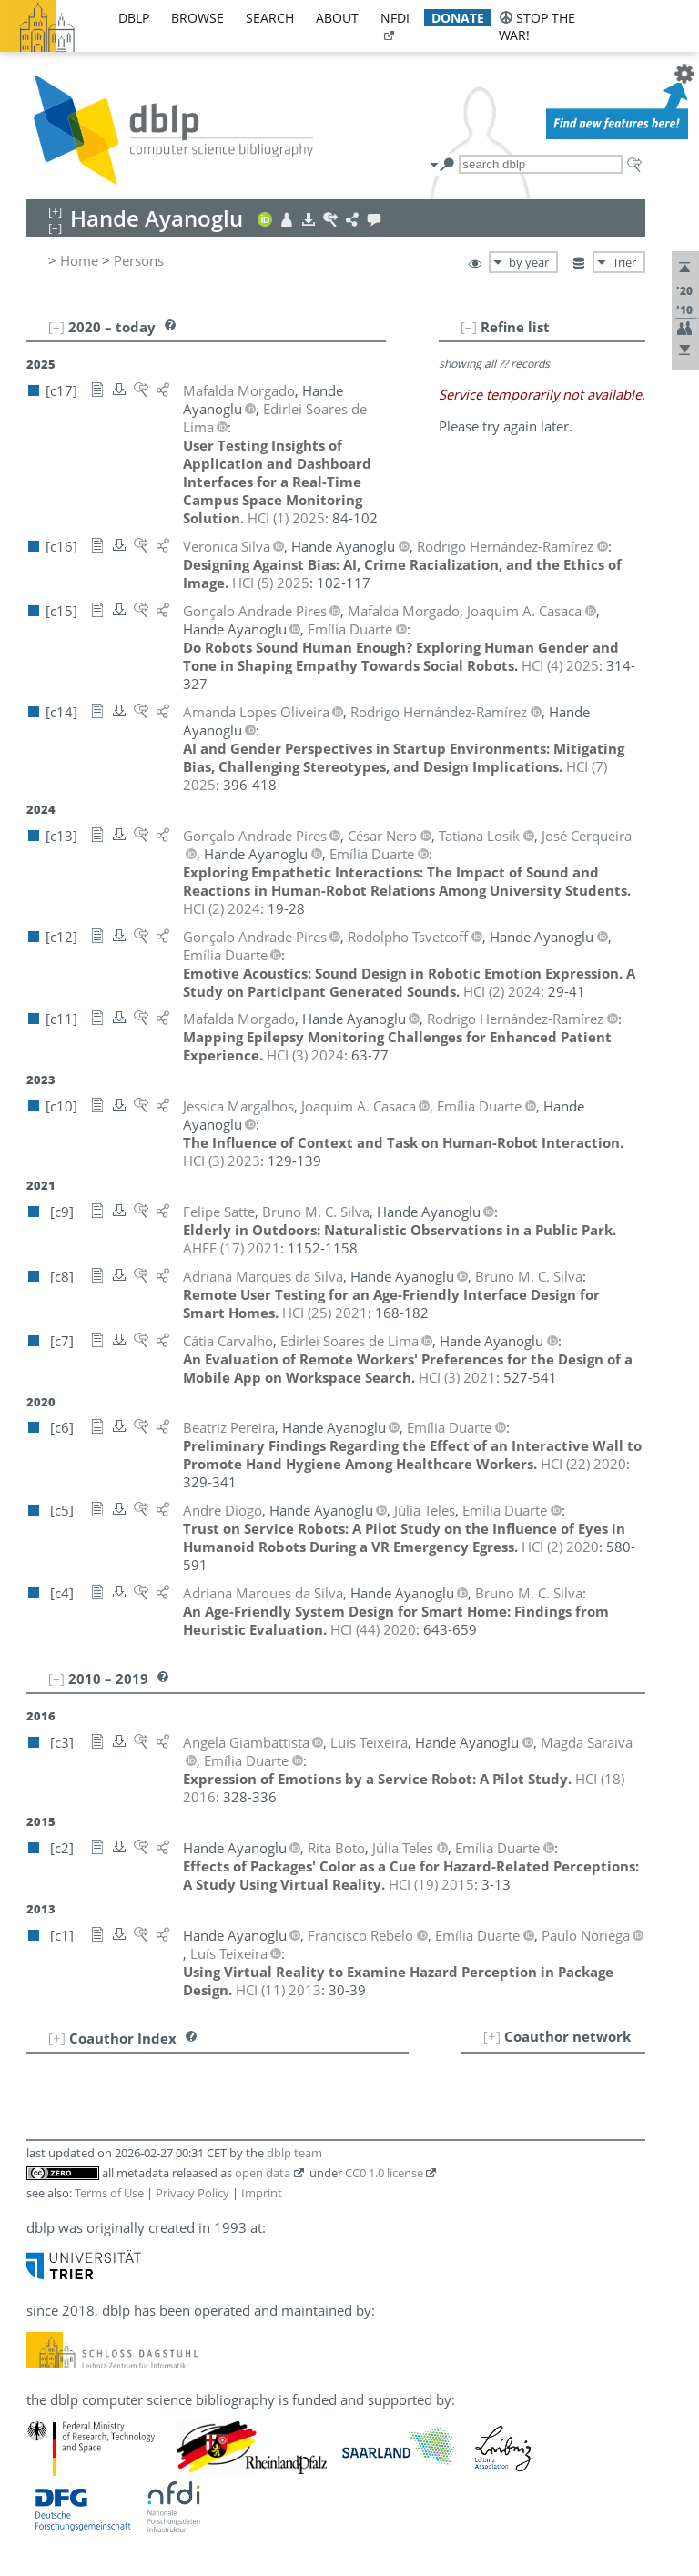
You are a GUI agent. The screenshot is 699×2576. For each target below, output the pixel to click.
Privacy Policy (192, 2193)
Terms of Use (109, 2193)
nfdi (395, 17)
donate (457, 17)
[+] (492, 2036)
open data (262, 2173)
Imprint (261, 2193)
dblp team (294, 2153)
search (270, 17)
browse (197, 17)
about (337, 17)
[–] (469, 327)
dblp (133, 17)
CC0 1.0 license (384, 2173)
